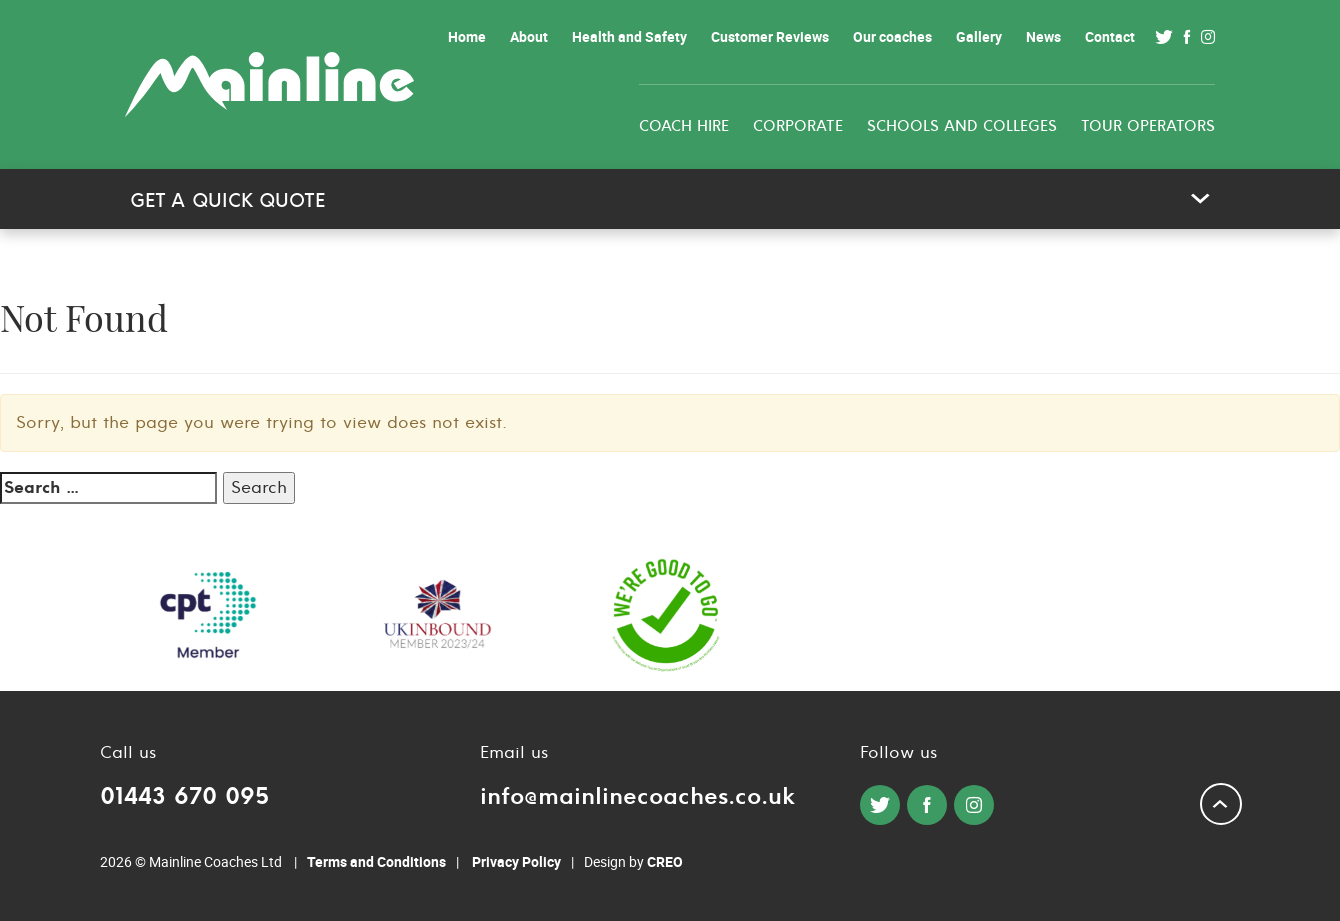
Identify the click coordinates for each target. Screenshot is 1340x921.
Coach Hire (684, 126)
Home (467, 36)
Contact (1110, 36)
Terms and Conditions (376, 861)
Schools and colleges (962, 126)
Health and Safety (629, 36)
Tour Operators (1148, 126)
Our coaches (892, 36)
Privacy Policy (516, 861)
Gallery (979, 36)
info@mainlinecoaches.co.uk (637, 796)
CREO (665, 861)
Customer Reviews (770, 36)
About (529, 36)
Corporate (798, 126)
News (1043, 36)
